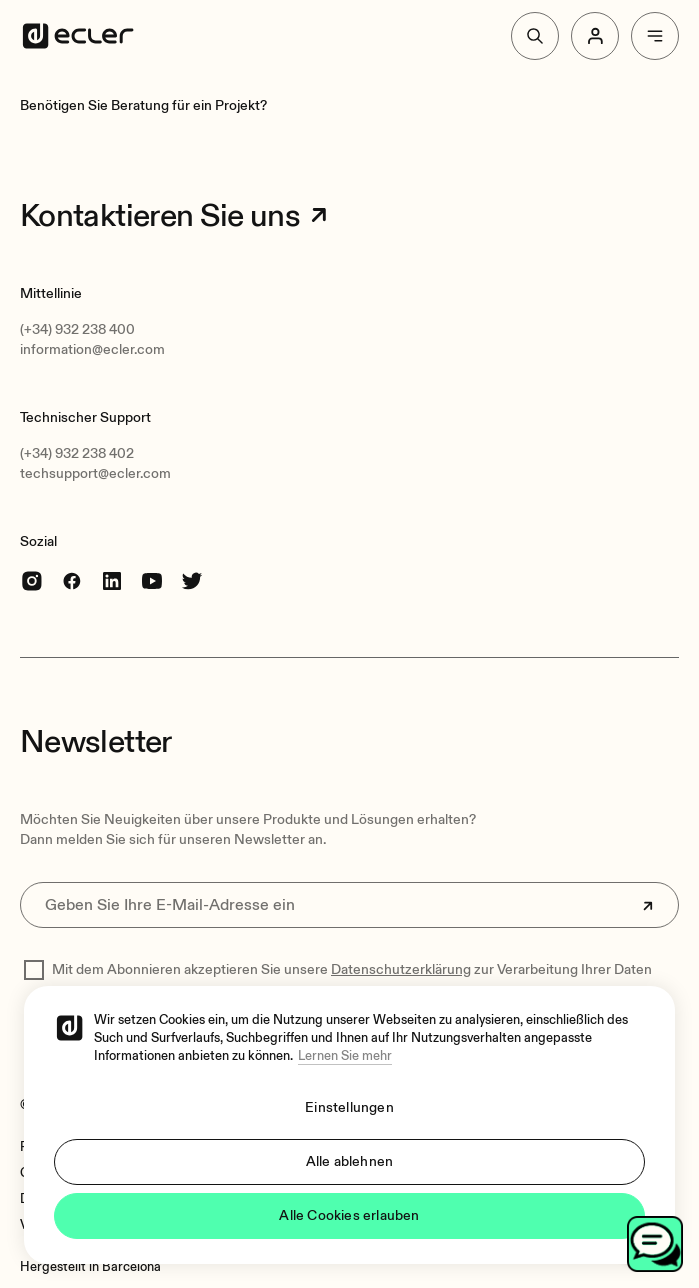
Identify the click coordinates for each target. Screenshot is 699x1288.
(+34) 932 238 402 (77, 453)
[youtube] (152, 580)
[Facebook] (72, 580)
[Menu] (655, 36)
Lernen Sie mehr (345, 1056)
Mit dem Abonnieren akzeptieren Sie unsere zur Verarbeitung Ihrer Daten (352, 969)
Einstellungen (349, 1107)
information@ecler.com (92, 349)
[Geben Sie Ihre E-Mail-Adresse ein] (349, 905)
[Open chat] (655, 1244)
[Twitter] (192, 580)
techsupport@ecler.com (95, 473)
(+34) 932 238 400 (77, 329)
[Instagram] (32, 580)
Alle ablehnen (350, 1161)
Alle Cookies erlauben (349, 1215)
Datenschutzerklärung (401, 969)
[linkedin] (112, 580)
